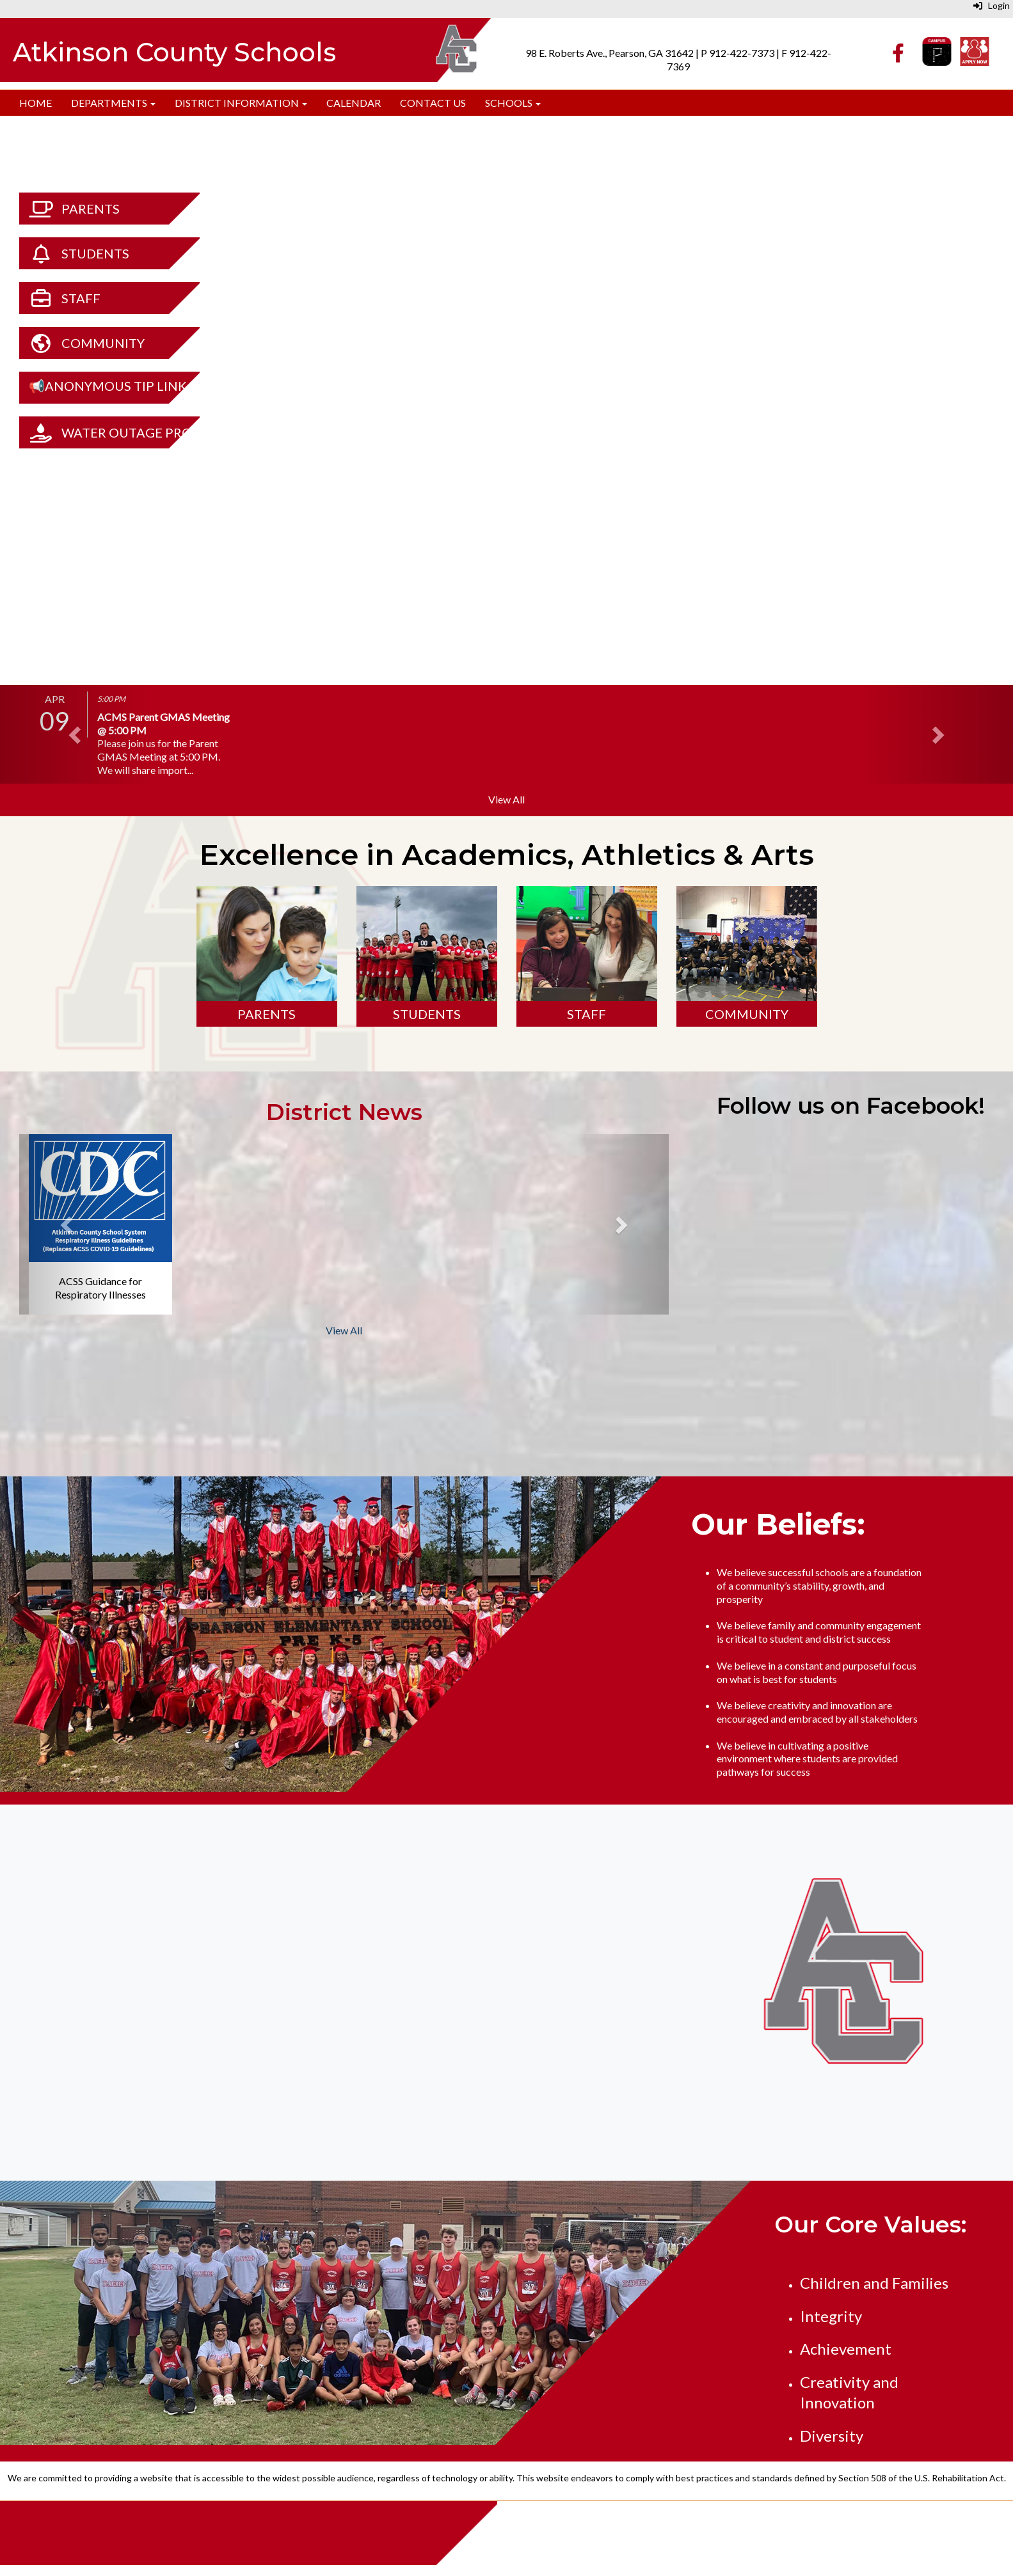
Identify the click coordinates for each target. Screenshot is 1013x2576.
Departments (113, 103)
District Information (241, 103)
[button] (76, 734)
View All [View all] (506, 799)
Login (991, 5)
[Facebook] (898, 56)
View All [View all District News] (344, 1330)
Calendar (353, 103)
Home (35, 103)
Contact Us (433, 103)
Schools (513, 103)
